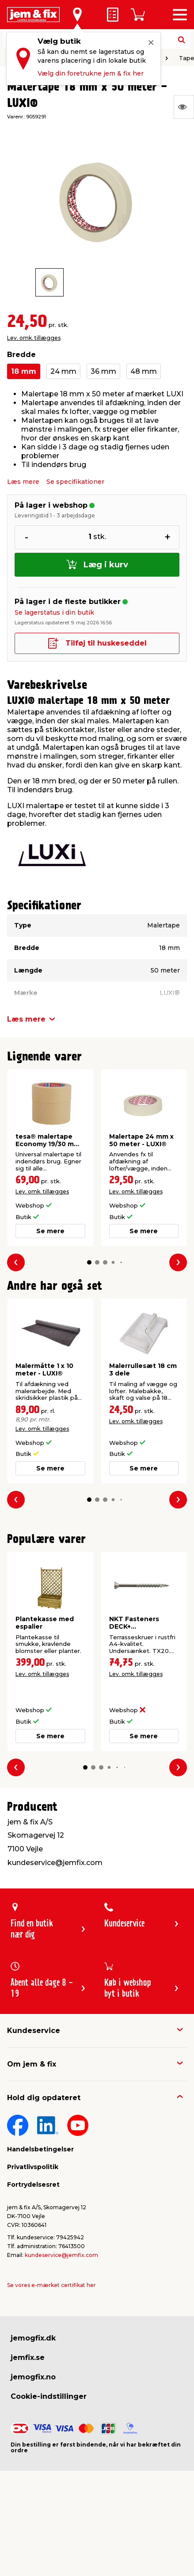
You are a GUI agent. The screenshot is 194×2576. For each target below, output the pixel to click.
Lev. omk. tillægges (34, 338)
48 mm (143, 371)
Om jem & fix (31, 2064)
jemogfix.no (33, 2377)
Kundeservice (33, 2030)
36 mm (103, 371)
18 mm (23, 371)
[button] (89, 1262)
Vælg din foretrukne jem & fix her (91, 73)
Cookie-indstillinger (49, 2396)
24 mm (63, 371)
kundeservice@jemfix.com (61, 2255)
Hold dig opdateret (43, 2097)
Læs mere (23, 482)
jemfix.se (28, 2357)
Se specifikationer (75, 482)
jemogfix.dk (33, 2338)
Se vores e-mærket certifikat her (51, 2285)
